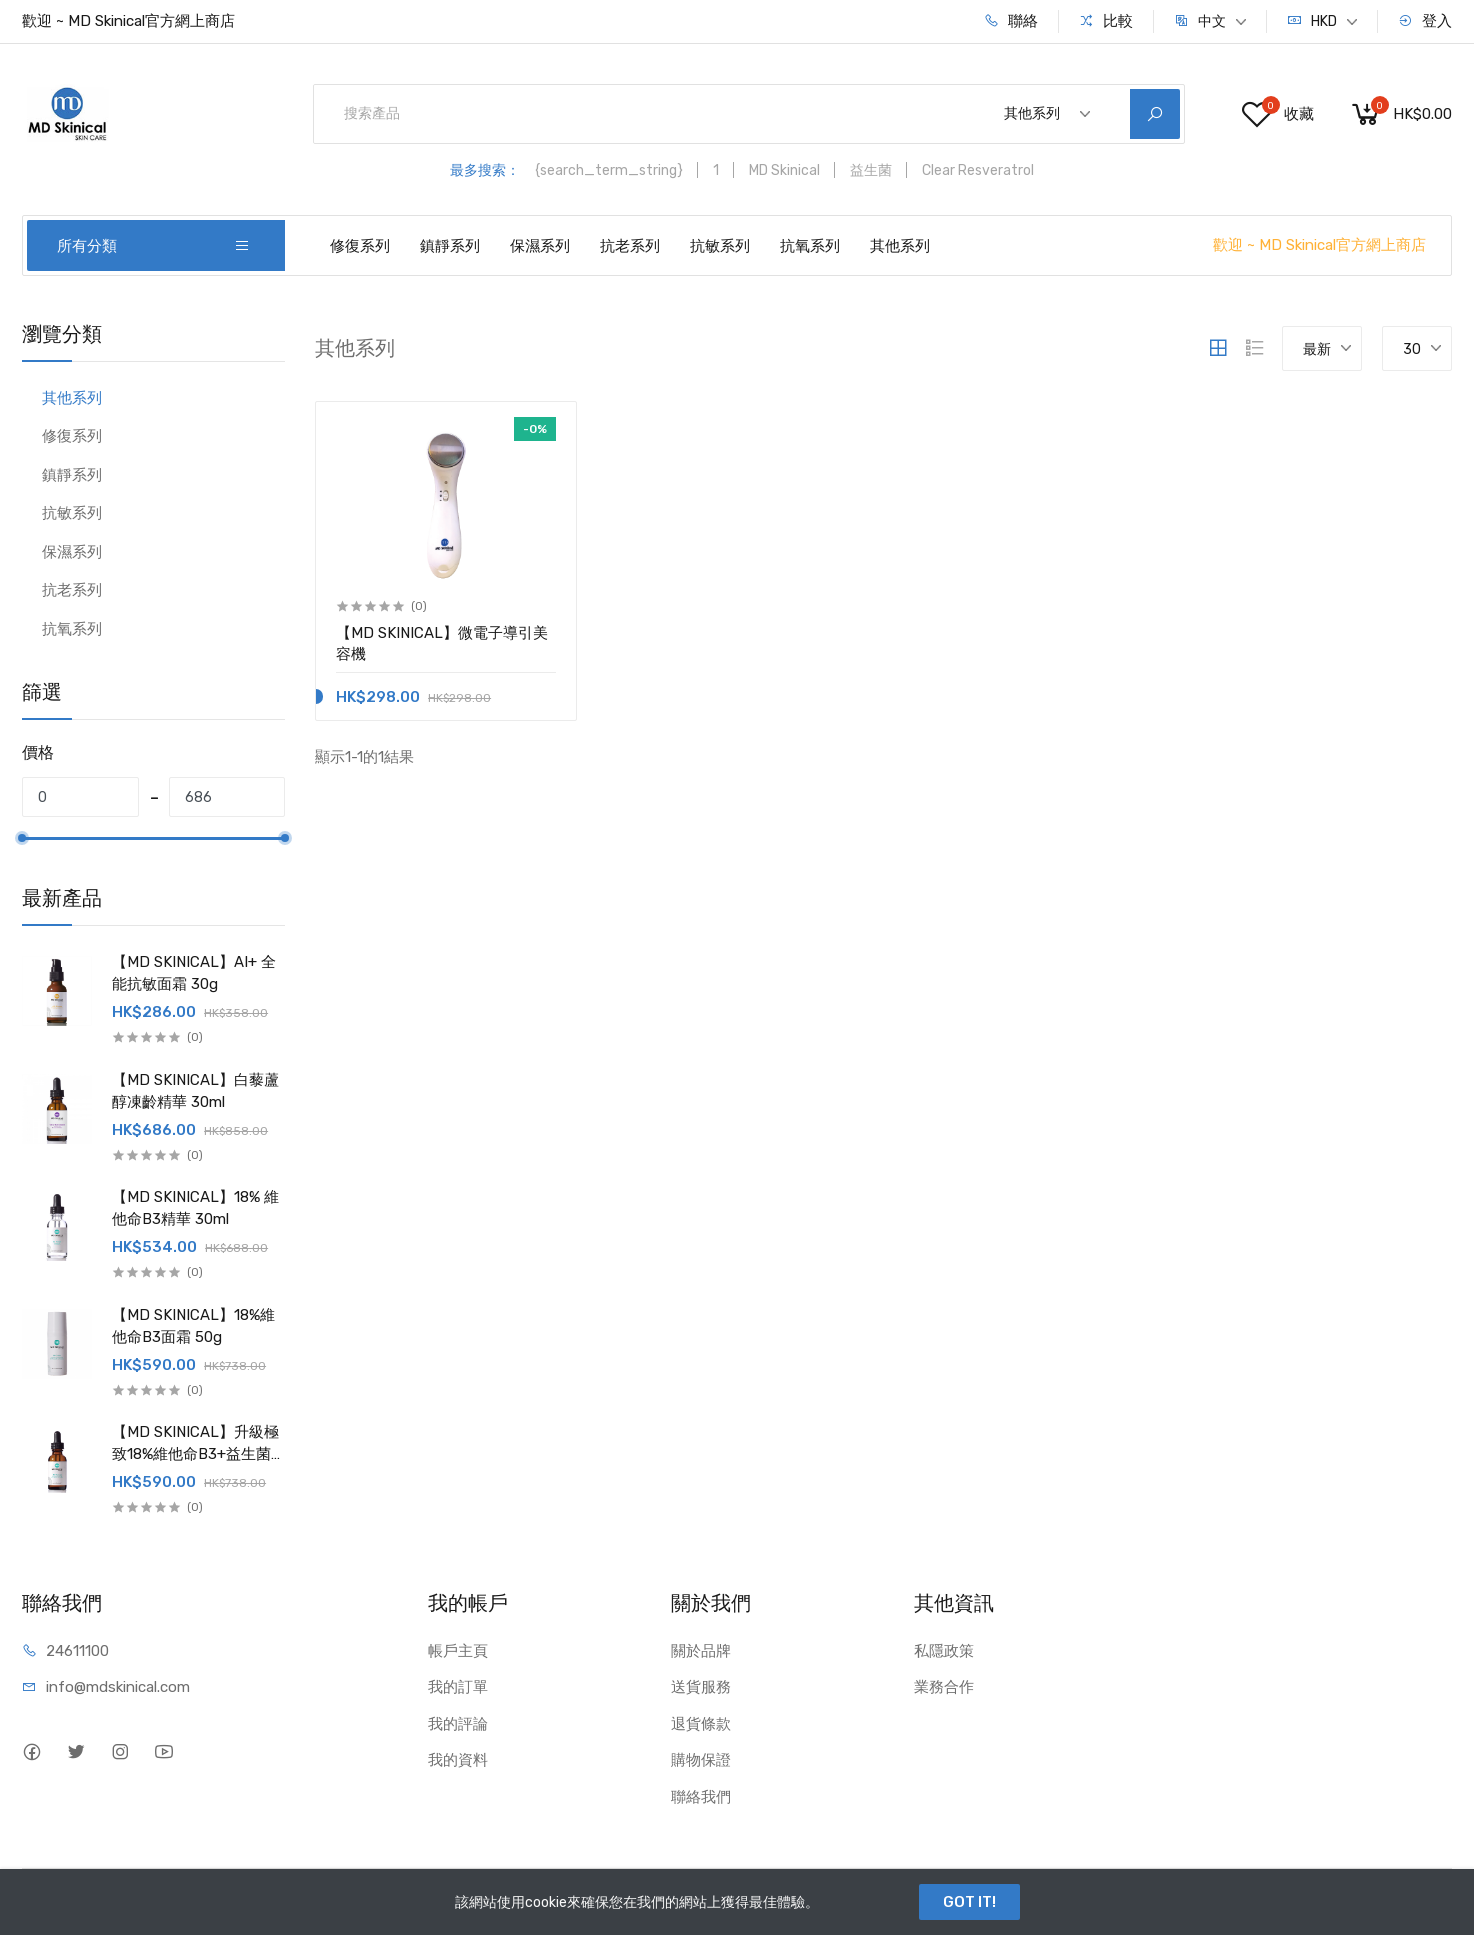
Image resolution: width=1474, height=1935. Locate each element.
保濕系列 (540, 246)
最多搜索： (485, 170)
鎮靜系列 (450, 246)
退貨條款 (701, 1724)
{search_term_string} (609, 170)
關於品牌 (701, 1651)
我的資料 (458, 1760)
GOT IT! (969, 1902)
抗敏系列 (720, 246)
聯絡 (1011, 21)
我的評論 (458, 1724)
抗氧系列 (810, 246)
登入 (1425, 21)
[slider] (22, 838)
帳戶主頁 (458, 1651)
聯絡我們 (701, 1797)
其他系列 (900, 246)
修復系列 (360, 246)
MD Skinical (784, 170)
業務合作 (944, 1687)
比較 (1106, 21)
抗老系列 (630, 246)
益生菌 (871, 170)
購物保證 (701, 1760)
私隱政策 (944, 1651)
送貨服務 (701, 1687)
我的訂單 (458, 1687)
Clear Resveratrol (978, 170)
